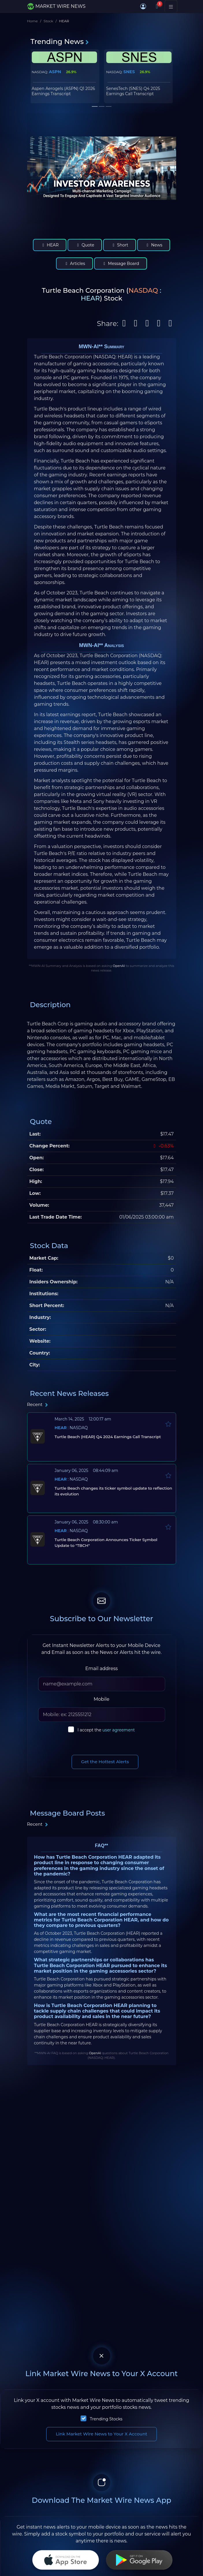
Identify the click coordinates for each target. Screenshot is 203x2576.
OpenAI (119, 966)
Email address (101, 1668)
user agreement (118, 1730)
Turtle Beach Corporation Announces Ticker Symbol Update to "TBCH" (105, 1542)
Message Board (120, 263)
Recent (37, 1404)
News (153, 245)
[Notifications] (157, 6)
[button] (143, 6)
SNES (129, 71)
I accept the (106, 1730)
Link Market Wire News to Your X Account (101, 2434)
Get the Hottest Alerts (105, 1761)
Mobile (101, 1699)
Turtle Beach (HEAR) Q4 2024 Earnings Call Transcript (107, 1436)
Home (32, 21)
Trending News (60, 41)
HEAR (50, 245)
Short (119, 245)
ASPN (55, 71)
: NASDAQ (70, 1427)
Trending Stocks (106, 2419)
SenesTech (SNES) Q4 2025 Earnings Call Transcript (133, 91)
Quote (84, 245)
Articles (74, 263)
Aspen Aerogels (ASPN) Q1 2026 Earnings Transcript (63, 91)
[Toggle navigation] (171, 6)
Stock (48, 21)
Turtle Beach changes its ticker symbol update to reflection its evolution (113, 1491)
